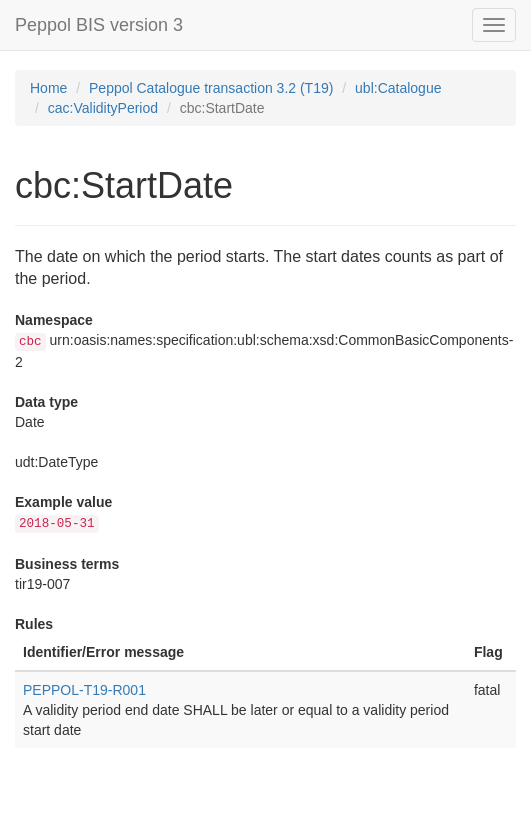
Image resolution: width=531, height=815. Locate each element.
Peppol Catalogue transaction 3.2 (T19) (211, 88)
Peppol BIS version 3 (99, 25)
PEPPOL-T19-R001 (84, 690)
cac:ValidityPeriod (103, 108)
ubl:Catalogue (398, 88)
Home (48, 88)
